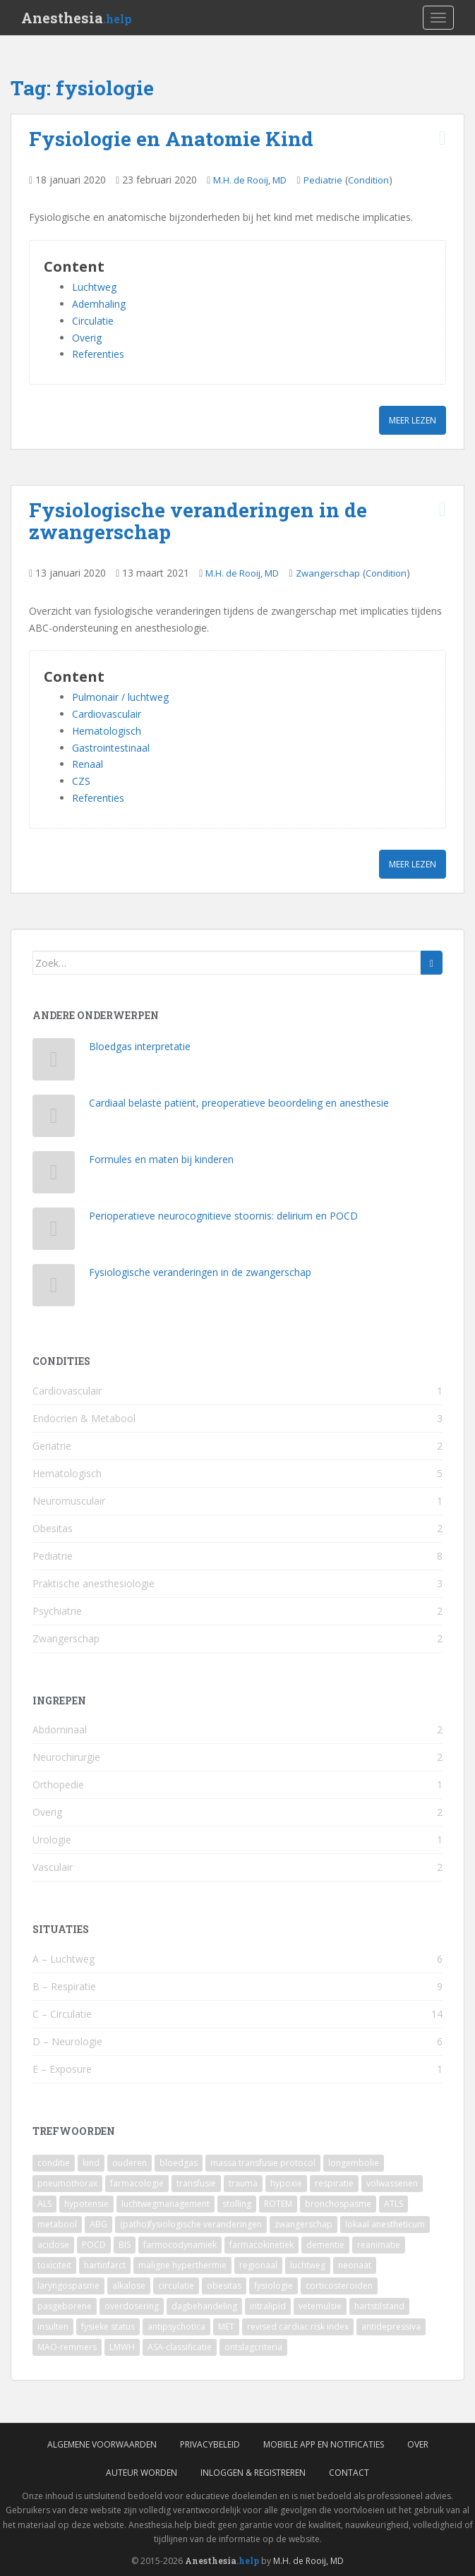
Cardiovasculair (106, 714)
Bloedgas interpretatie (140, 1046)
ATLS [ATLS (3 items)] (393, 2204)
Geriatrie (51, 1445)
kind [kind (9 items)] (91, 2163)
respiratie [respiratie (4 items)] (334, 2183)
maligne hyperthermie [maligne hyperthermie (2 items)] (182, 2265)
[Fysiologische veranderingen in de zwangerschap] (54, 1288)
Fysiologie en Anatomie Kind (171, 139)
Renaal (87, 764)
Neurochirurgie (66, 1757)
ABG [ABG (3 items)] (98, 2224)
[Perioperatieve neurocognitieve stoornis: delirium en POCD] (54, 1232)
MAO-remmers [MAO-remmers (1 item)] (67, 2347)
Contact (349, 2473)
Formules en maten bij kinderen (161, 1159)
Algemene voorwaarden (102, 2444)
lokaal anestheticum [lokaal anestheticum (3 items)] (385, 2224)
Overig (87, 337)
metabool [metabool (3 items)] (57, 2224)
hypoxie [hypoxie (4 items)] (286, 2183)
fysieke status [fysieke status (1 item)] (108, 2327)
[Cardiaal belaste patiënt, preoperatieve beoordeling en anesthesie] (54, 1119)
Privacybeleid (210, 2444)
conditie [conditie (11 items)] (53, 2163)
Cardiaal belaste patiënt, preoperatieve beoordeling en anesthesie (239, 1102)
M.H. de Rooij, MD (250, 180)
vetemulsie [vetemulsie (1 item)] (320, 2306)
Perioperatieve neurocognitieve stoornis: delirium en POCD (223, 1215)
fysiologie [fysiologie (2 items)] (273, 2286)
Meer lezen (412, 420)
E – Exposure (62, 2069)
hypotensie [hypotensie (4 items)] (86, 2204)
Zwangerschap (328, 573)
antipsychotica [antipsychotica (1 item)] (176, 2327)
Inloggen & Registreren (253, 2473)
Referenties (98, 354)
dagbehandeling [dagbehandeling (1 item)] (204, 2306)
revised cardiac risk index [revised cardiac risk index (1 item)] (298, 2327)
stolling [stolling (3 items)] (236, 2204)
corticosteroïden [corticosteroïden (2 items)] (339, 2286)
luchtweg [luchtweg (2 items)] (307, 2265)
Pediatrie (322, 180)
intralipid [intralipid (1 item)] (268, 2306)
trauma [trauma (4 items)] (243, 2183)
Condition (368, 180)
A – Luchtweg (63, 1959)
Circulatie (93, 320)
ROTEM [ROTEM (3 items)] (278, 2204)
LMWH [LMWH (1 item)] (122, 2347)
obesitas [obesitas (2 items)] (224, 2286)
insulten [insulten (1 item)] (52, 2327)
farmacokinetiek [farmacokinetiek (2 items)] (261, 2245)
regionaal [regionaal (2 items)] (258, 2265)
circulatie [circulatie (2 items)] (176, 2286)
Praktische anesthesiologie (93, 1583)
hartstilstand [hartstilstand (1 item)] (379, 2306)
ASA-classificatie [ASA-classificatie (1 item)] (180, 2347)
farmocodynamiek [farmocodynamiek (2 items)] (180, 2245)
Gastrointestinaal (111, 747)
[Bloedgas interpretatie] (54, 1062)
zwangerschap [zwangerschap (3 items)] (303, 2224)
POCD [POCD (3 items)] (94, 2245)
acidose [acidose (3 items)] (53, 2245)
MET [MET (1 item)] (226, 2327)
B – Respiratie (64, 1986)
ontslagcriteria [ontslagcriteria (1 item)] (253, 2347)
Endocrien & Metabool (84, 1418)
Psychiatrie (57, 1611)
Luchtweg (94, 287)
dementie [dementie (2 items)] (325, 2245)
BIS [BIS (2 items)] (125, 2245)
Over (417, 2444)
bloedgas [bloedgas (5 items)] (179, 2163)
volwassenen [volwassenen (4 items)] (392, 2183)
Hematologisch (106, 731)
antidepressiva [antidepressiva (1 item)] (391, 2327)
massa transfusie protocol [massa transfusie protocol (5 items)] (262, 2163)
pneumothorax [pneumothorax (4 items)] (67, 2183)
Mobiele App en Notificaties (323, 2444)
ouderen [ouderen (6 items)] (129, 2163)
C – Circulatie (62, 2014)
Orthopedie (58, 1784)
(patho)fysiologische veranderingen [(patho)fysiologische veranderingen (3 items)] (191, 2224)
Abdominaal (59, 1729)
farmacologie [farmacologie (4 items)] (137, 2183)
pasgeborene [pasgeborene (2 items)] (64, 2306)
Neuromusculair (68, 1500)
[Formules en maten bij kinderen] (54, 1175)
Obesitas (52, 1528)
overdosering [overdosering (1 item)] (131, 2306)
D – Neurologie (67, 2041)
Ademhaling (99, 304)
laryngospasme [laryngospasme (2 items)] (68, 2286)
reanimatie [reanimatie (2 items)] (378, 2245)
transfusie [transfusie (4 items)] (196, 2183)
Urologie (51, 1839)
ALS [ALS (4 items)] (44, 2204)
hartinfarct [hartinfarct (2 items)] (105, 2265)
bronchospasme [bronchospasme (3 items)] (338, 2204)
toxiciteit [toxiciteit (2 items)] (54, 2265)
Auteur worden (141, 2473)
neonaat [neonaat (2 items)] (354, 2265)
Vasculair (52, 1867)
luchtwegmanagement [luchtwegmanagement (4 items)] (165, 2204)
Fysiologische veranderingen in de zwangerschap (198, 521)
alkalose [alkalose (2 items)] (128, 2286)
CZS (81, 781)
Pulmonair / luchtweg (120, 697)
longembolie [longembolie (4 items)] (353, 2163)
